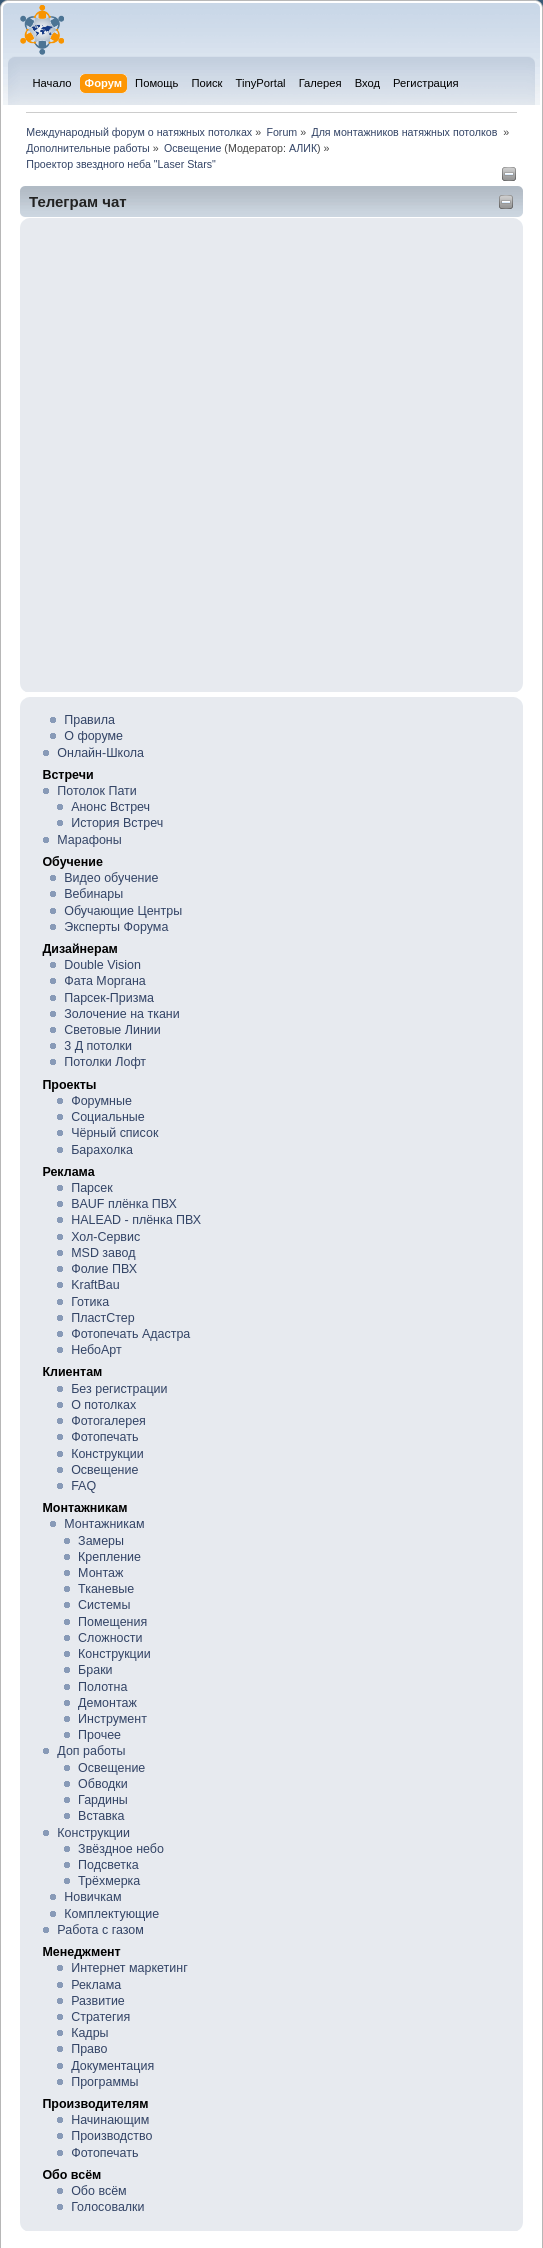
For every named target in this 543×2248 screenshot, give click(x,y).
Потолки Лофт (105, 1062)
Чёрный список (114, 1133)
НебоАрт (96, 1350)
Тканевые (106, 1589)
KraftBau (95, 1285)
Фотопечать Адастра (130, 1334)
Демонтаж (107, 1703)
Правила (89, 720)
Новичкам (92, 1897)
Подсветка (108, 1865)
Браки (95, 1670)
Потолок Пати (96, 791)
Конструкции (107, 1454)
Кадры (89, 2033)
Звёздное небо (121, 1849)
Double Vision (102, 965)
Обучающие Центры (123, 911)
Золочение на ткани (121, 1014)
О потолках (103, 1405)
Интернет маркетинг (129, 1968)
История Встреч (117, 823)
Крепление (109, 1557)
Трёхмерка (109, 1881)
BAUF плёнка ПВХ (124, 1204)
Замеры (101, 1541)
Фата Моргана (105, 981)
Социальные (108, 1117)
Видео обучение (111, 878)
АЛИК (303, 148)
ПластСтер (103, 1318)
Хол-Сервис (105, 1237)
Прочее (99, 1735)
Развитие (98, 2001)
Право (89, 2049)
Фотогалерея (108, 1421)
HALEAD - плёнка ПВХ (136, 1220)
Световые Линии (112, 1030)
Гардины (103, 1800)
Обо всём (98, 2191)
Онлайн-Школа (100, 753)
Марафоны (89, 840)
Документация (112, 2066)
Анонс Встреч (110, 807)
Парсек (91, 1188)
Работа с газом (100, 1930)
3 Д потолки (98, 1046)
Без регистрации (119, 1389)
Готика (90, 1302)
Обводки (103, 1784)
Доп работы (91, 1751)
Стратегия (100, 2017)
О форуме (93, 736)
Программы (104, 2082)
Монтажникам (104, 1524)
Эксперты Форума (116, 927)
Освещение (104, 1470)
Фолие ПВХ (104, 1269)
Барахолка (102, 1150)
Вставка (101, 1816)
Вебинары (93, 894)
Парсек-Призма (109, 998)
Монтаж (100, 1573)
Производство (111, 2136)
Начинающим (110, 2120)
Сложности (110, 1638)
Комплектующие (111, 1914)
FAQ (83, 1486)
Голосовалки (107, 2207)
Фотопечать (104, 1437)
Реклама (96, 1985)
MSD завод (103, 1253)
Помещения (112, 1622)
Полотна (102, 1687)
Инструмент (112, 1719)
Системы (104, 1605)
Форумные (101, 1101)
